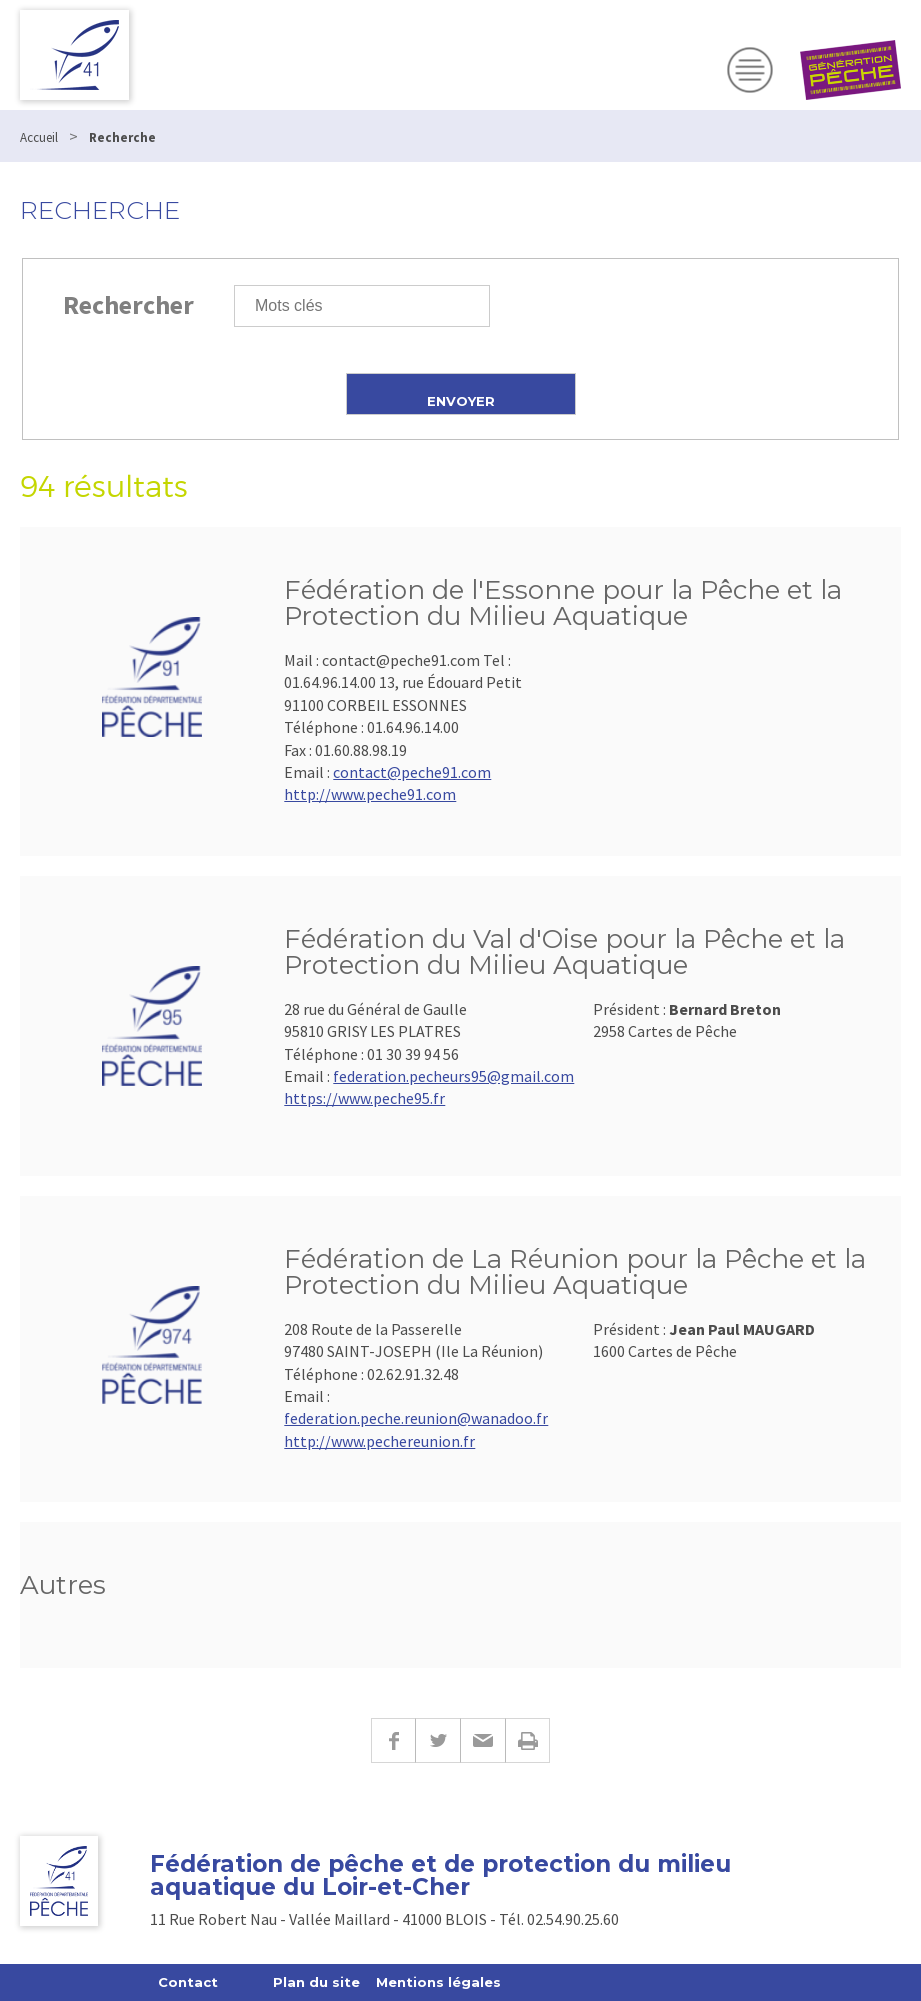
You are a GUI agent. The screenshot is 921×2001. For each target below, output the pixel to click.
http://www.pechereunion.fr (379, 1441)
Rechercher (128, 304)
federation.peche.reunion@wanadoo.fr (416, 1418)
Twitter (437, 1740)
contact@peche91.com (412, 772)
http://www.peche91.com (370, 794)
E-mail (482, 1740)
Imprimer (527, 1740)
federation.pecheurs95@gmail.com (453, 1076)
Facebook (393, 1740)
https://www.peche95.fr (364, 1098)
